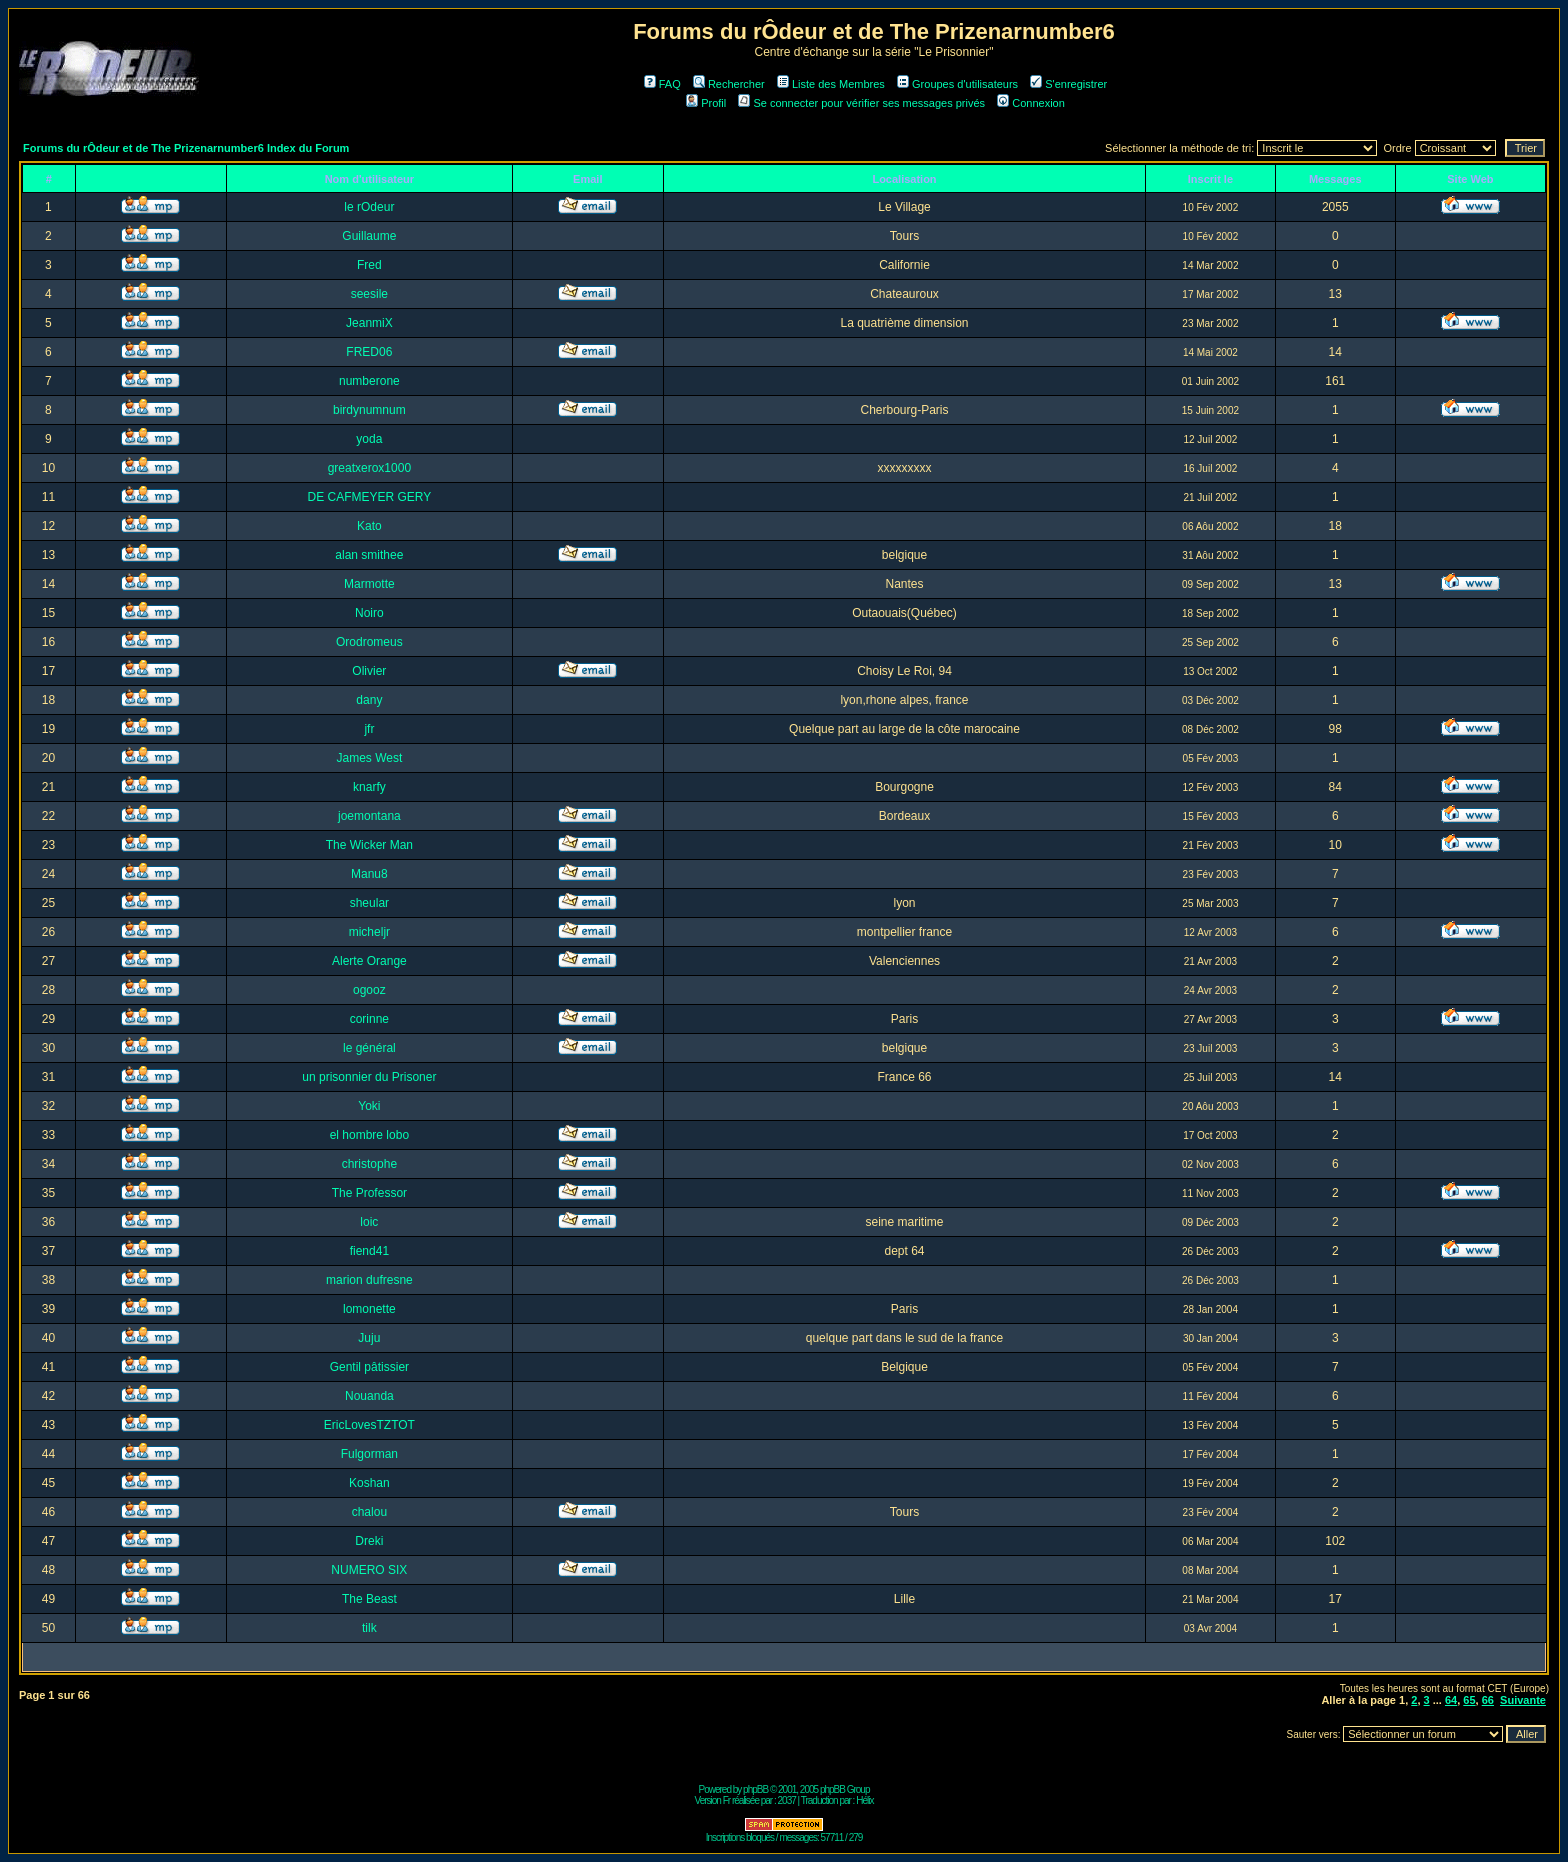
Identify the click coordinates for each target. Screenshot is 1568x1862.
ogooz (369, 990)
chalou (369, 1512)
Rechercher (729, 84)
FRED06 (369, 352)
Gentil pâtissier (369, 1367)
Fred (369, 265)
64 (1451, 1700)
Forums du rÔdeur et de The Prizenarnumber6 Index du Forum (186, 148)
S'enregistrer (1068, 84)
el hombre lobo (369, 1135)
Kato (369, 526)
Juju (369, 1338)
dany (369, 700)
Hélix (864, 1800)
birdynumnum (369, 410)
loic (369, 1222)
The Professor (369, 1193)
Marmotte (369, 584)
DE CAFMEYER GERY (369, 497)
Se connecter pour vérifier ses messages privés (861, 103)
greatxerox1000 (369, 468)
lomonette (369, 1309)
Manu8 (369, 874)
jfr (369, 729)
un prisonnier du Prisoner (369, 1077)
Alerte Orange (369, 961)
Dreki (369, 1541)
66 (1488, 1700)
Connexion (1031, 103)
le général (369, 1048)
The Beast (369, 1599)
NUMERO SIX (369, 1570)
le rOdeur (369, 207)
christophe (369, 1164)
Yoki (369, 1106)
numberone (369, 381)
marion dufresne (369, 1280)
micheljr (369, 932)
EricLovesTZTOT (369, 1425)
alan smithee (369, 555)
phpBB (755, 1789)
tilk (369, 1628)
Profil (706, 103)
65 (1469, 1700)
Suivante (1523, 1700)
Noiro (369, 613)
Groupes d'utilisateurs (957, 84)
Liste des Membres (831, 84)
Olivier (369, 671)
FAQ (662, 84)
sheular (369, 903)
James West (369, 758)
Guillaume (369, 236)
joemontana (369, 816)
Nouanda (369, 1396)
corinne (369, 1019)
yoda (369, 439)
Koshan (369, 1483)
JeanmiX (369, 323)
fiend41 (369, 1251)
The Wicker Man (369, 845)
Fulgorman (369, 1454)
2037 (787, 1800)
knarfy (369, 787)
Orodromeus (369, 642)
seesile (369, 294)
